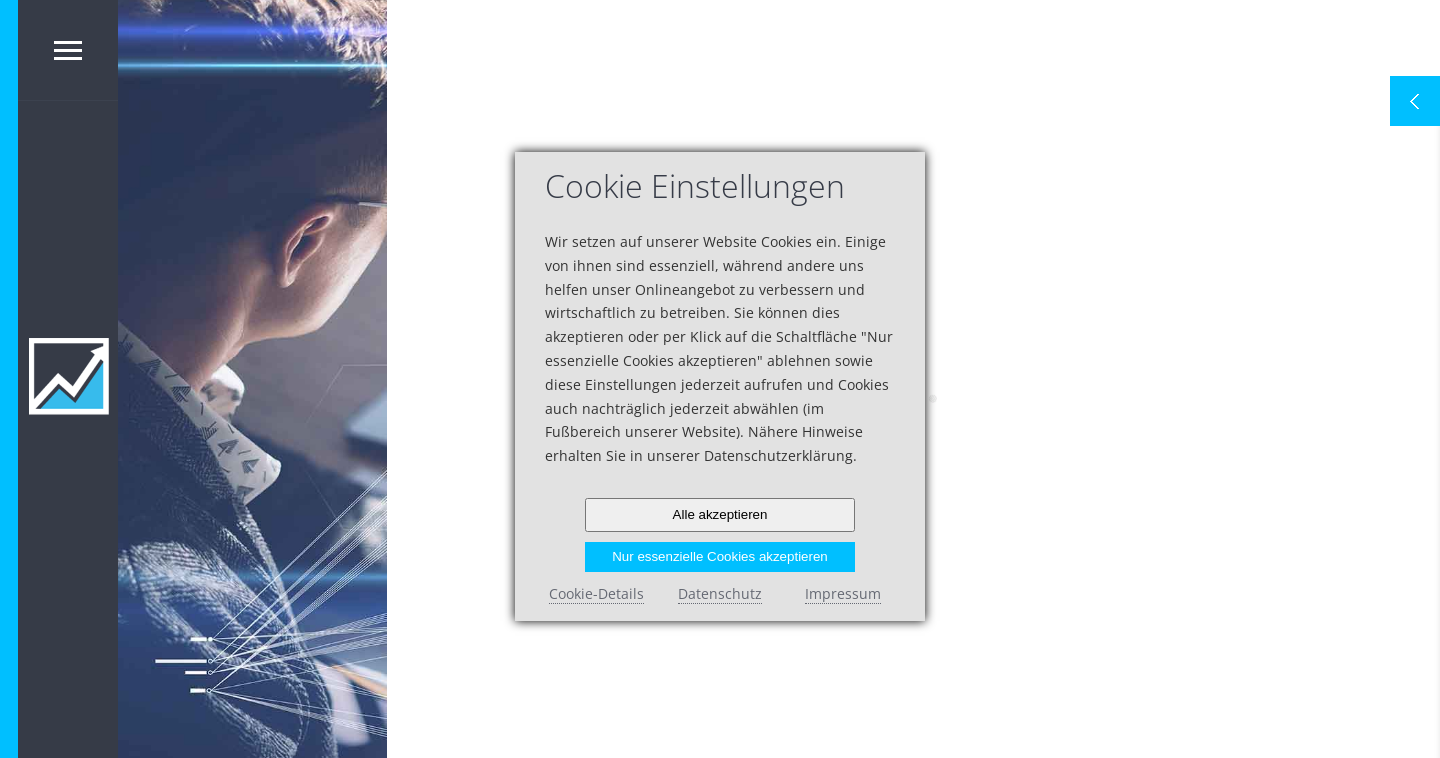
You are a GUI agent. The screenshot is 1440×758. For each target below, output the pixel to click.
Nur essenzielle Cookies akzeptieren (720, 556)
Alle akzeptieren (720, 514)
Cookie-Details (596, 593)
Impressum (843, 593)
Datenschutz (720, 593)
